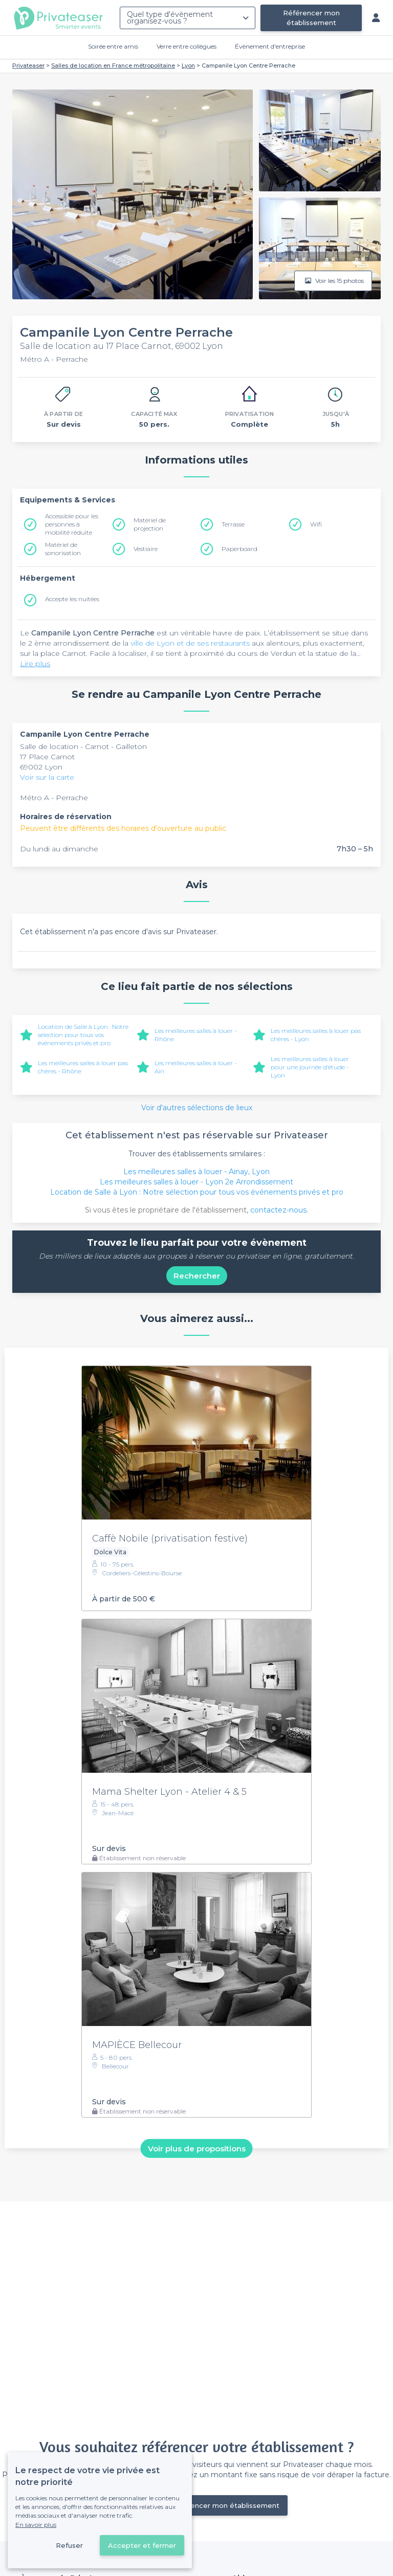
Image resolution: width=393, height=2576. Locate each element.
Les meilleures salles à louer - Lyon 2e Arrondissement (196, 1181)
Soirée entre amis (113, 46)
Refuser (69, 2545)
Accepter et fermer (142, 2545)
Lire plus (35, 663)
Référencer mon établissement (311, 18)
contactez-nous (278, 1210)
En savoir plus (35, 2524)
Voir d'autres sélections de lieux (196, 1107)
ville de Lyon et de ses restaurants (190, 643)
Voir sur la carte (47, 777)
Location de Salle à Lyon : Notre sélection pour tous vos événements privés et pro (83, 1035)
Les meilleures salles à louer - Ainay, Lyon (196, 1171)
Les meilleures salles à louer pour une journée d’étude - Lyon (310, 1067)
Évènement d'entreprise (270, 46)
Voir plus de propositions (197, 2148)
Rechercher (196, 1276)
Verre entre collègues (186, 46)
